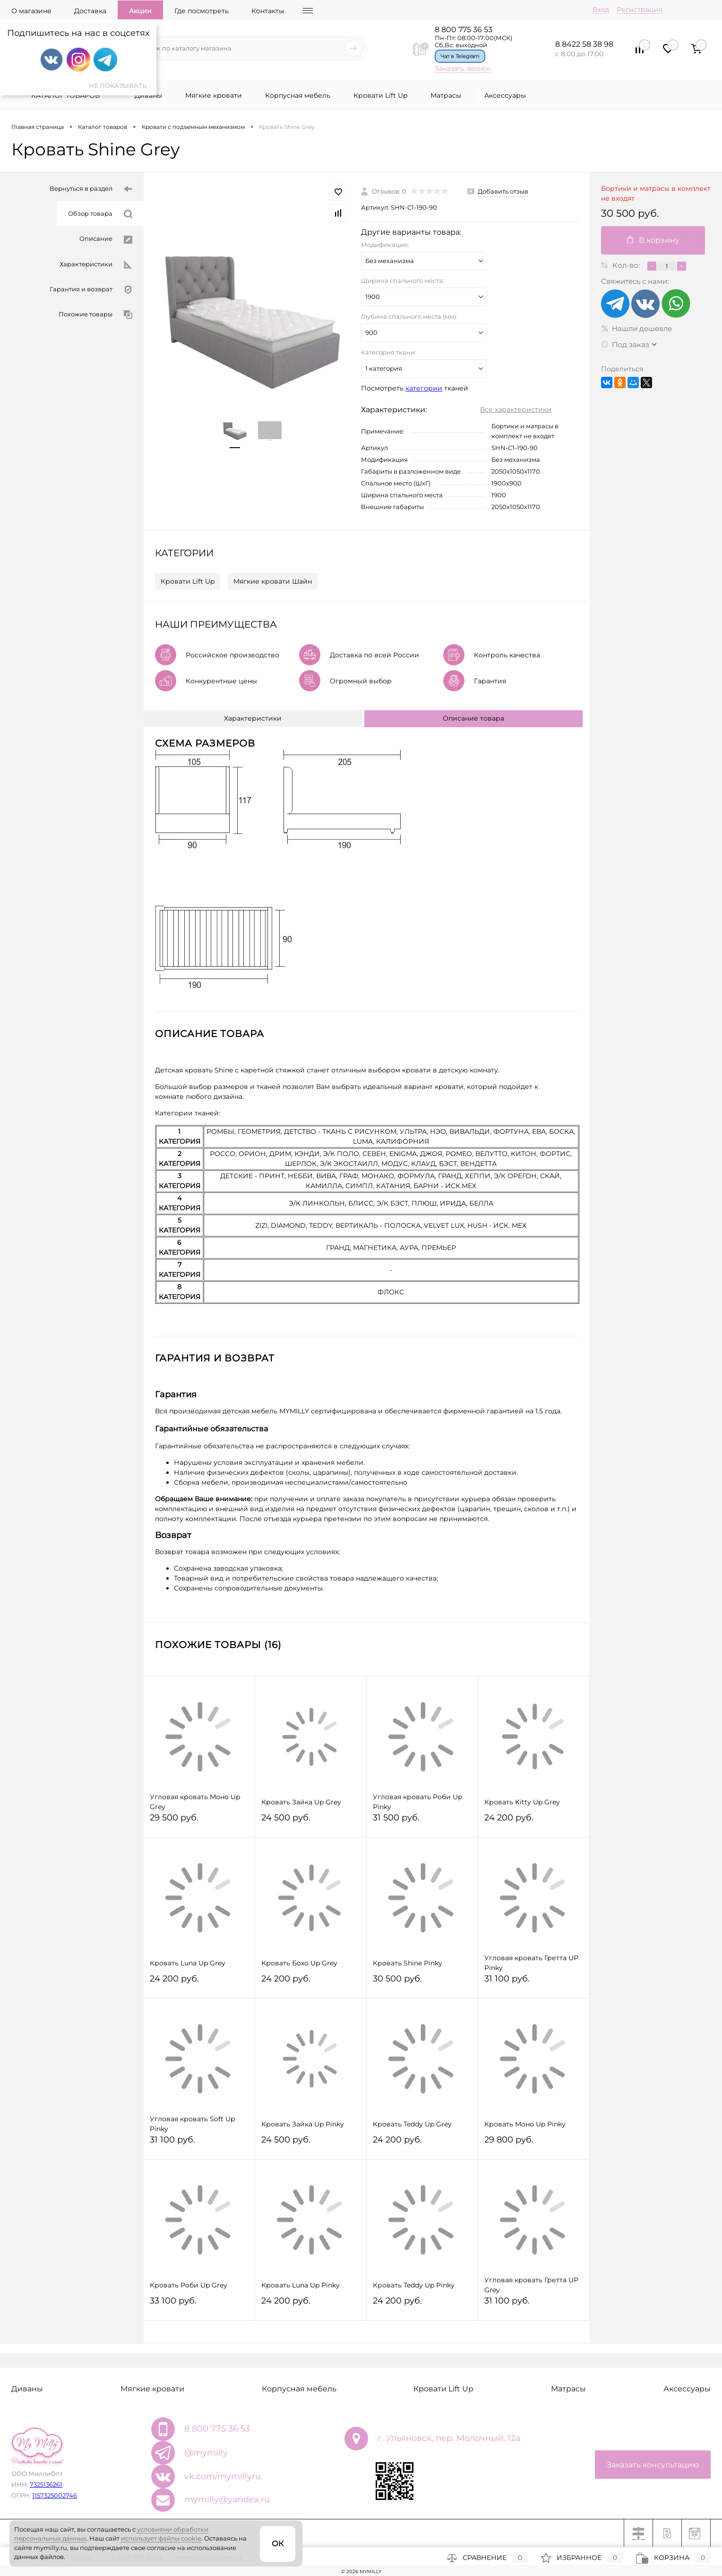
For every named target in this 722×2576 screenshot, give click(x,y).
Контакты (267, 11)
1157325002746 (54, 2495)
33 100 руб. (199, 2304)
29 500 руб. (199, 1821)
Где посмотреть (201, 11)
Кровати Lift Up (380, 95)
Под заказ (625, 344)
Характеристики (96, 264)
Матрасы (445, 95)
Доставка (90, 11)
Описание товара (473, 718)
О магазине (31, 11)
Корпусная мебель (297, 95)
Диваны (148, 95)
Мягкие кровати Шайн (272, 581)
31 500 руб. (422, 1821)
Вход (601, 9)
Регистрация (639, 9)
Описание (105, 239)
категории (423, 388)
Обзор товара (100, 214)
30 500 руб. (422, 1982)
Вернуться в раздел (91, 189)
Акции (140, 11)
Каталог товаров (64, 95)
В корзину (653, 240)
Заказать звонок (462, 68)
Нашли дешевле (636, 328)
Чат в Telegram (460, 56)
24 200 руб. (533, 1821)
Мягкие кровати (213, 95)
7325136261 (46, 2484)
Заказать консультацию (653, 2464)
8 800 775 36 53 (463, 29)
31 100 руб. (533, 1982)
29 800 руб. (533, 2143)
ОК (278, 2543)
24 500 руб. (310, 1821)
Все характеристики (515, 409)
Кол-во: (627, 265)
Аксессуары (505, 95)
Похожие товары (95, 314)
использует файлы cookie (161, 2538)
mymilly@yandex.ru (227, 2499)
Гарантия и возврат (91, 289)
